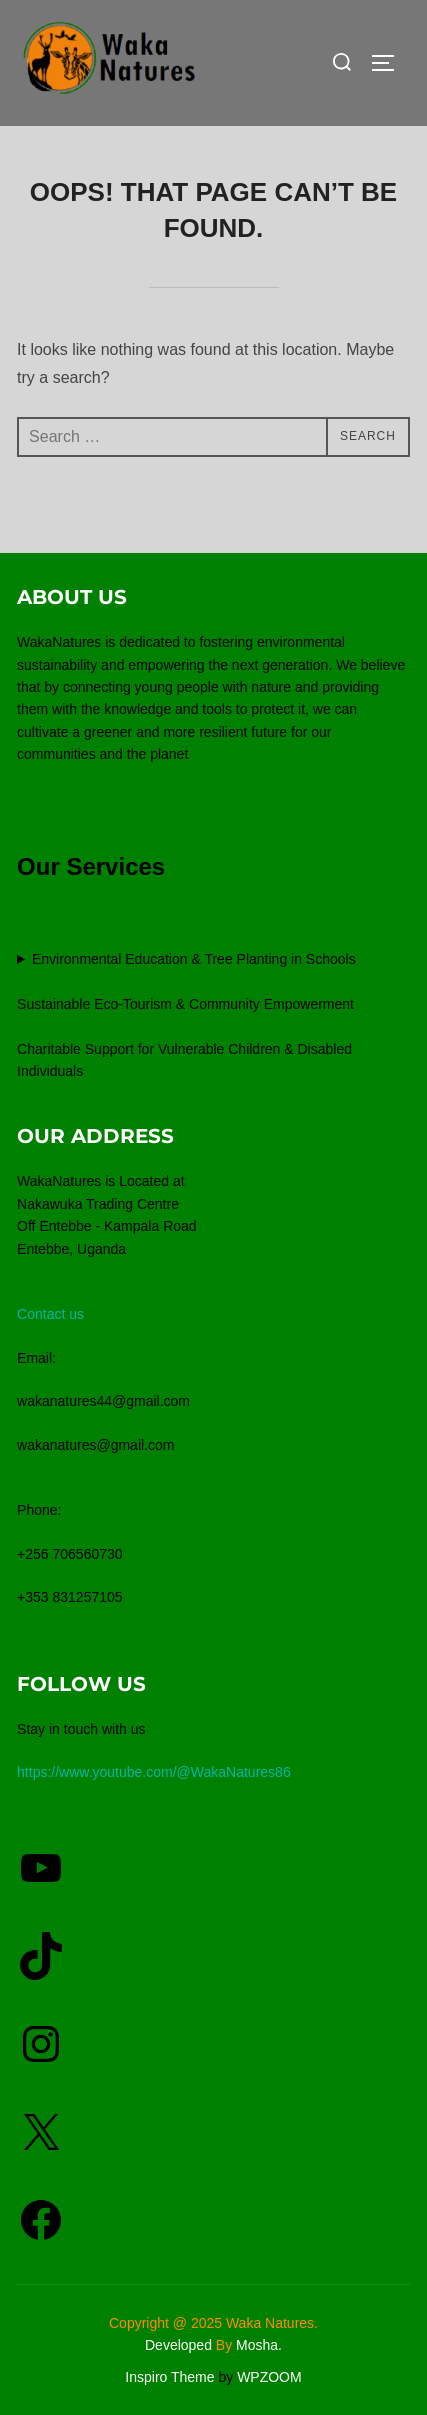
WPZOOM (269, 2377)
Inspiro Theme (169, 2377)
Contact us (50, 1314)
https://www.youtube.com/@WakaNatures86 (154, 1772)
